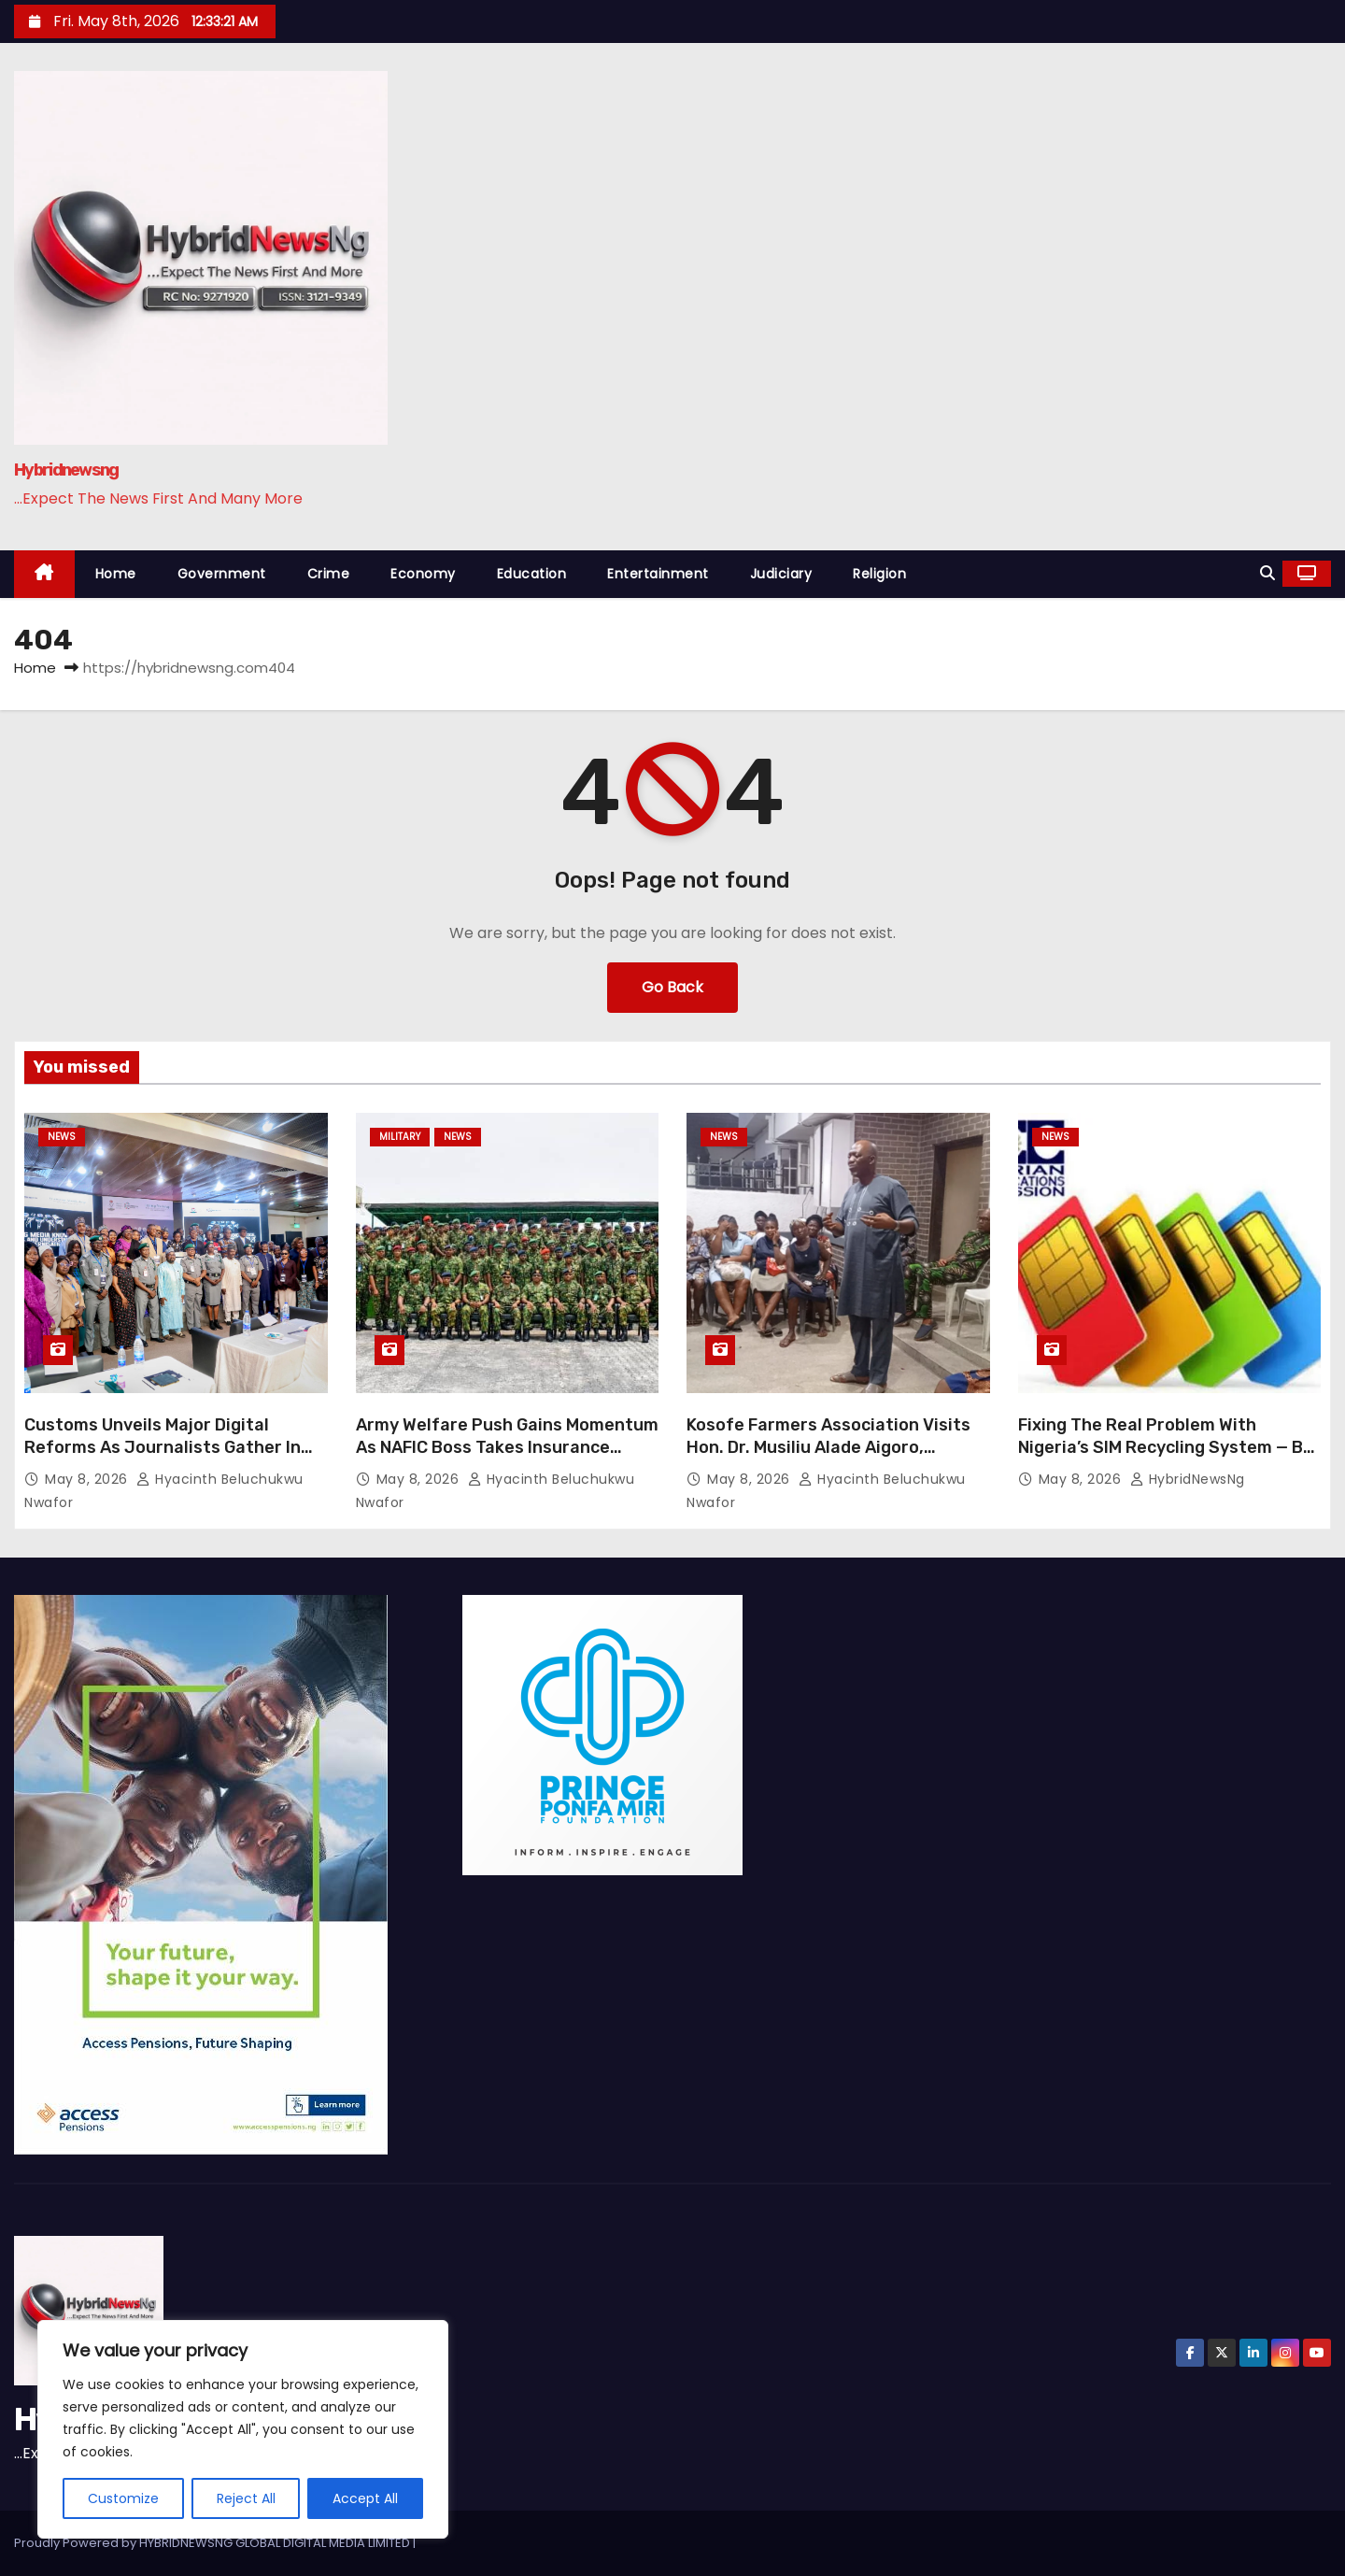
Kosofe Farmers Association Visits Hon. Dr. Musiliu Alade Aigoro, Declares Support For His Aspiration (835, 1447)
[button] (1267, 573)
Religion (879, 573)
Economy (423, 573)
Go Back (672, 987)
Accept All (365, 2498)
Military (399, 1137)
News (62, 1137)
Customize (123, 2498)
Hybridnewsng (66, 470)
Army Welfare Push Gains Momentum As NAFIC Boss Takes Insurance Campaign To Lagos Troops (507, 1447)
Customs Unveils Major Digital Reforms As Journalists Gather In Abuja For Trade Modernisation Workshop (162, 1458)
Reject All (246, 2498)
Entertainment (658, 573)
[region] (242, 2429)
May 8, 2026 (88, 1479)
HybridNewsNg (1187, 1479)
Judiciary (781, 573)
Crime (328, 573)
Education (532, 573)
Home (115, 573)
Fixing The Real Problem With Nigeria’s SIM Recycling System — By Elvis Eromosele (1165, 1447)
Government (221, 573)
